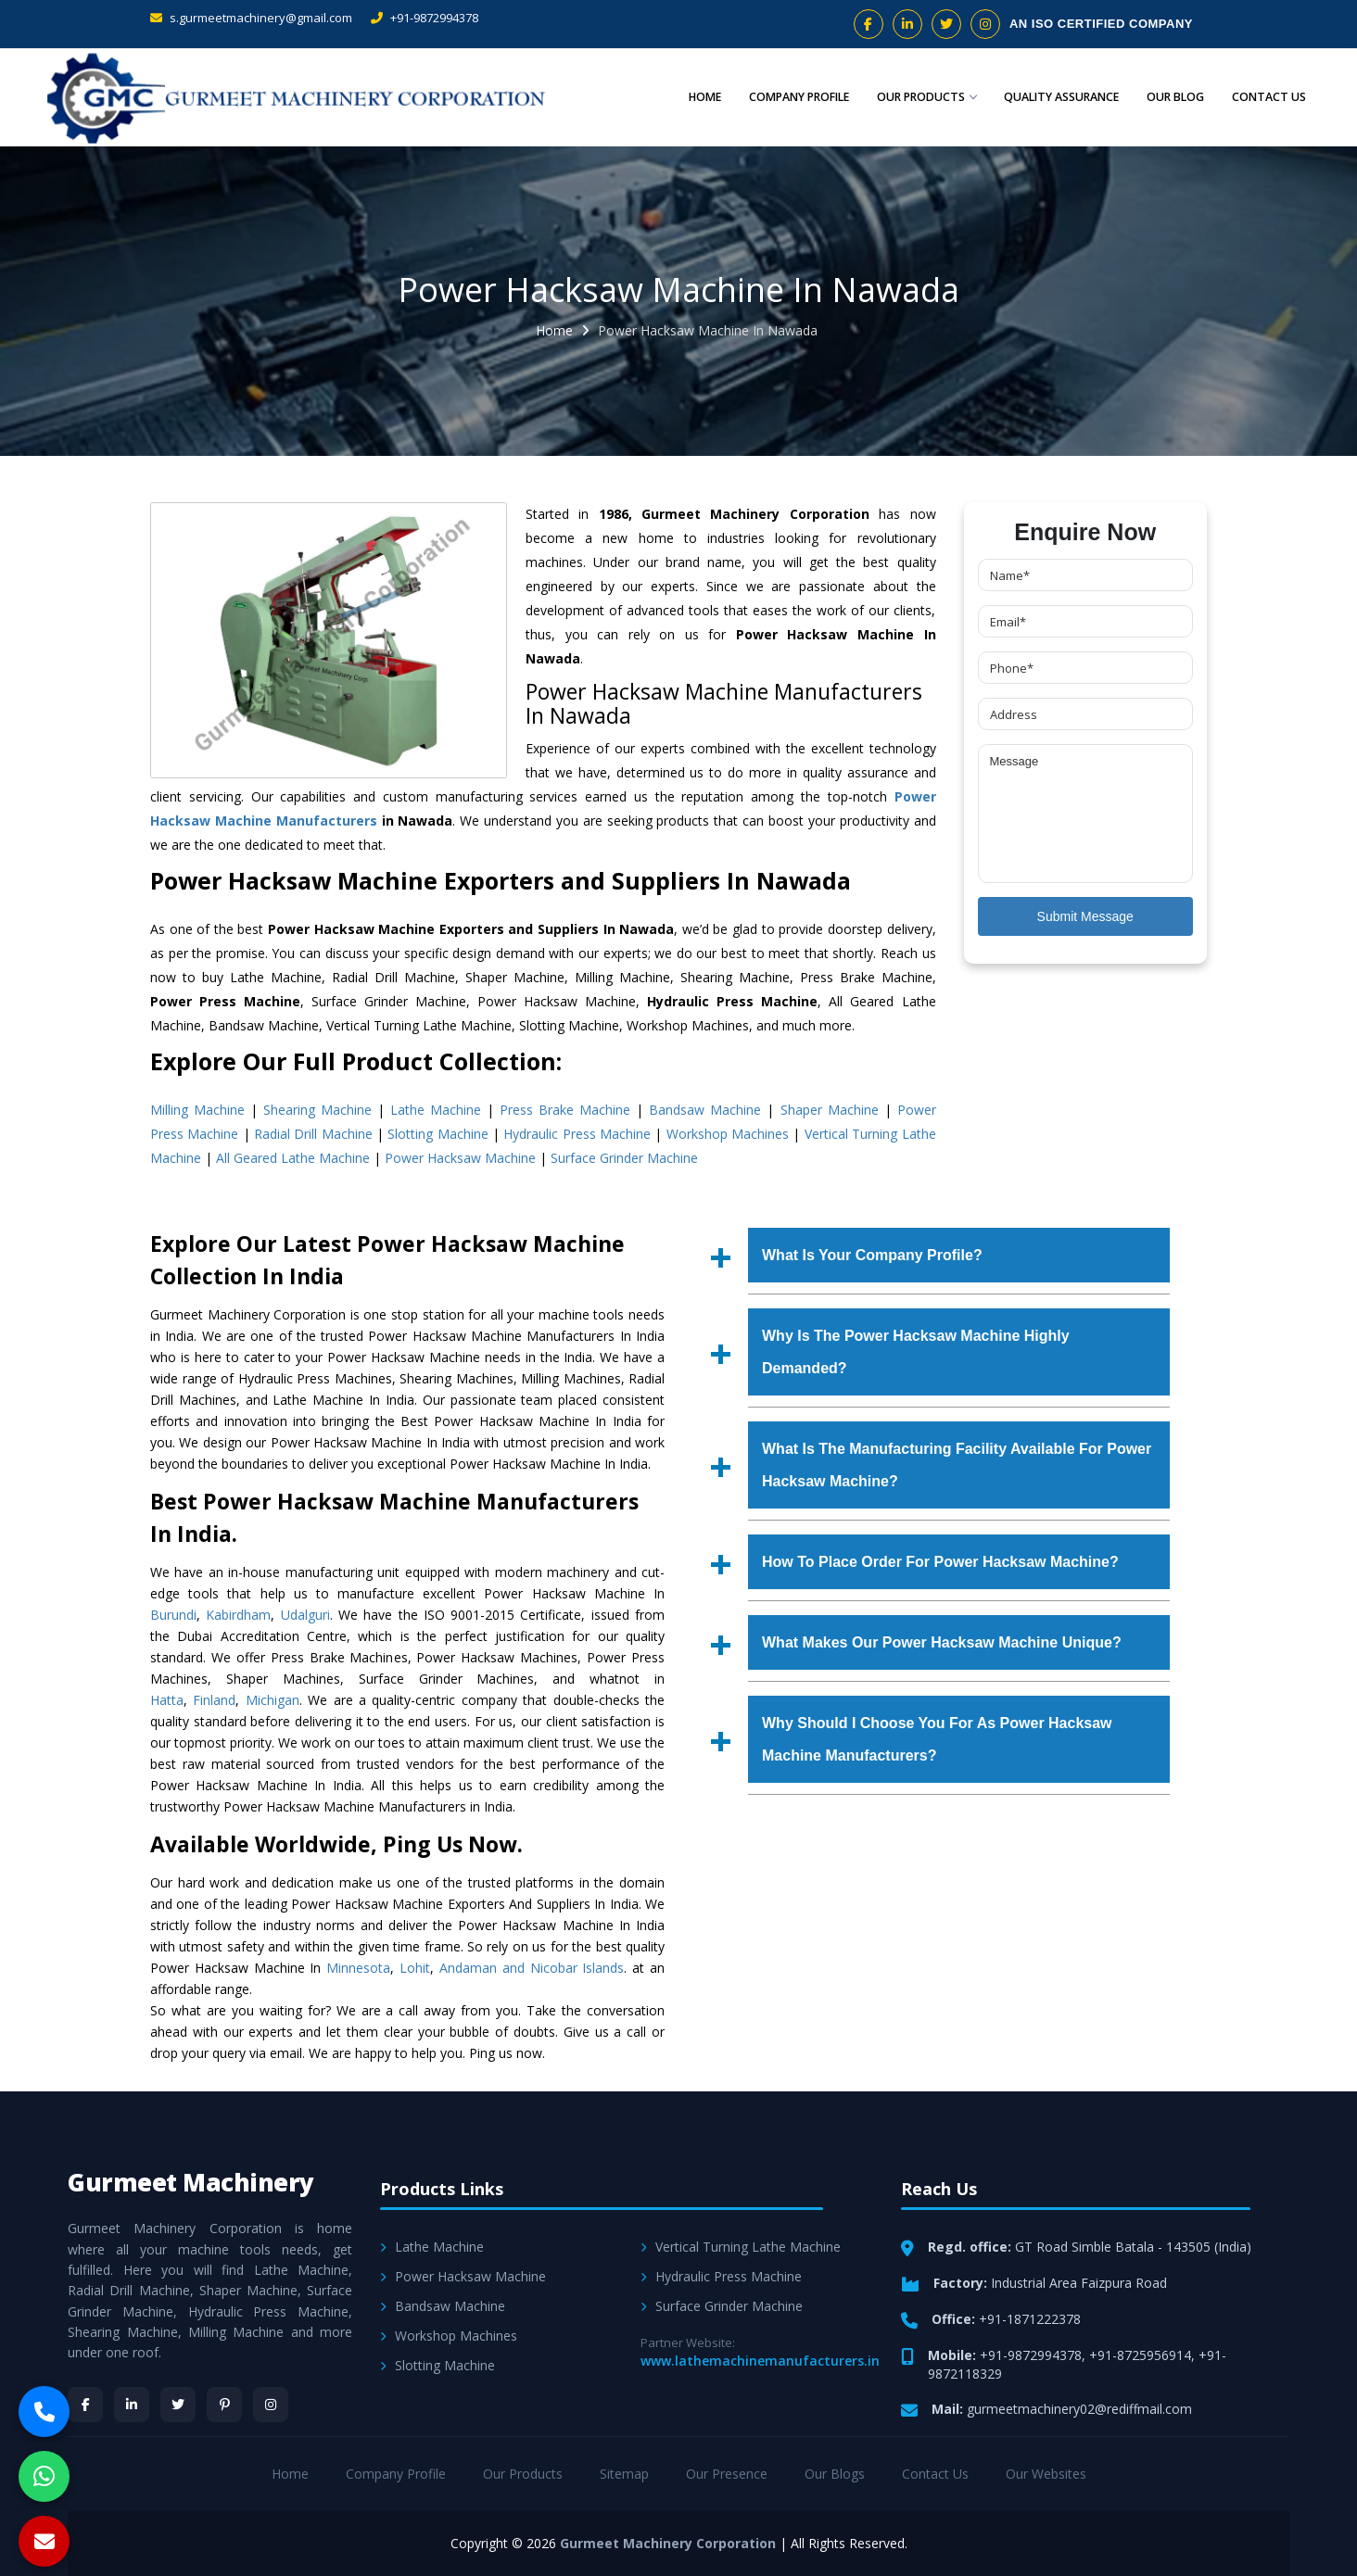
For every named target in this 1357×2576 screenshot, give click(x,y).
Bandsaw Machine (705, 1109)
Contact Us (1269, 97)
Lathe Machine (435, 1109)
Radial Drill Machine (313, 1134)
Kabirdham (238, 1614)
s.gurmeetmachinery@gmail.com (251, 17)
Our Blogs (835, 2473)
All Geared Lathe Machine (293, 1158)
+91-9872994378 (424, 17)
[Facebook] (85, 2404)
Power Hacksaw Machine (460, 1158)
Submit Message (1085, 916)
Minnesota (358, 1967)
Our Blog (1175, 97)
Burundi (173, 1614)
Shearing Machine (317, 1109)
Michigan (272, 1700)
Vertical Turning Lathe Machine (740, 2246)
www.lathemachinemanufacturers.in (760, 2360)
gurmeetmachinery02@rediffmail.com (1079, 2409)
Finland (214, 1700)
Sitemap (624, 2473)
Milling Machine (197, 1109)
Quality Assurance (1061, 97)
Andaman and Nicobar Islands (531, 1967)
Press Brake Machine (565, 1109)
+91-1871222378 (1030, 2319)
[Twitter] (178, 2404)
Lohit (414, 1967)
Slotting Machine (437, 1134)
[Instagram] (270, 2404)
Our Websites (1046, 2473)
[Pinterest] (224, 2404)
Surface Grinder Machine (624, 1158)
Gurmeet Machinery (191, 2182)
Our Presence (726, 2473)
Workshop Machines (727, 1134)
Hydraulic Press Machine (577, 1134)
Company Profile (799, 97)
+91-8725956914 (1140, 2355)
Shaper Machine (829, 1109)
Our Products (926, 97)
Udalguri (305, 1614)
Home (704, 97)
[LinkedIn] (131, 2404)
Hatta (167, 1700)
